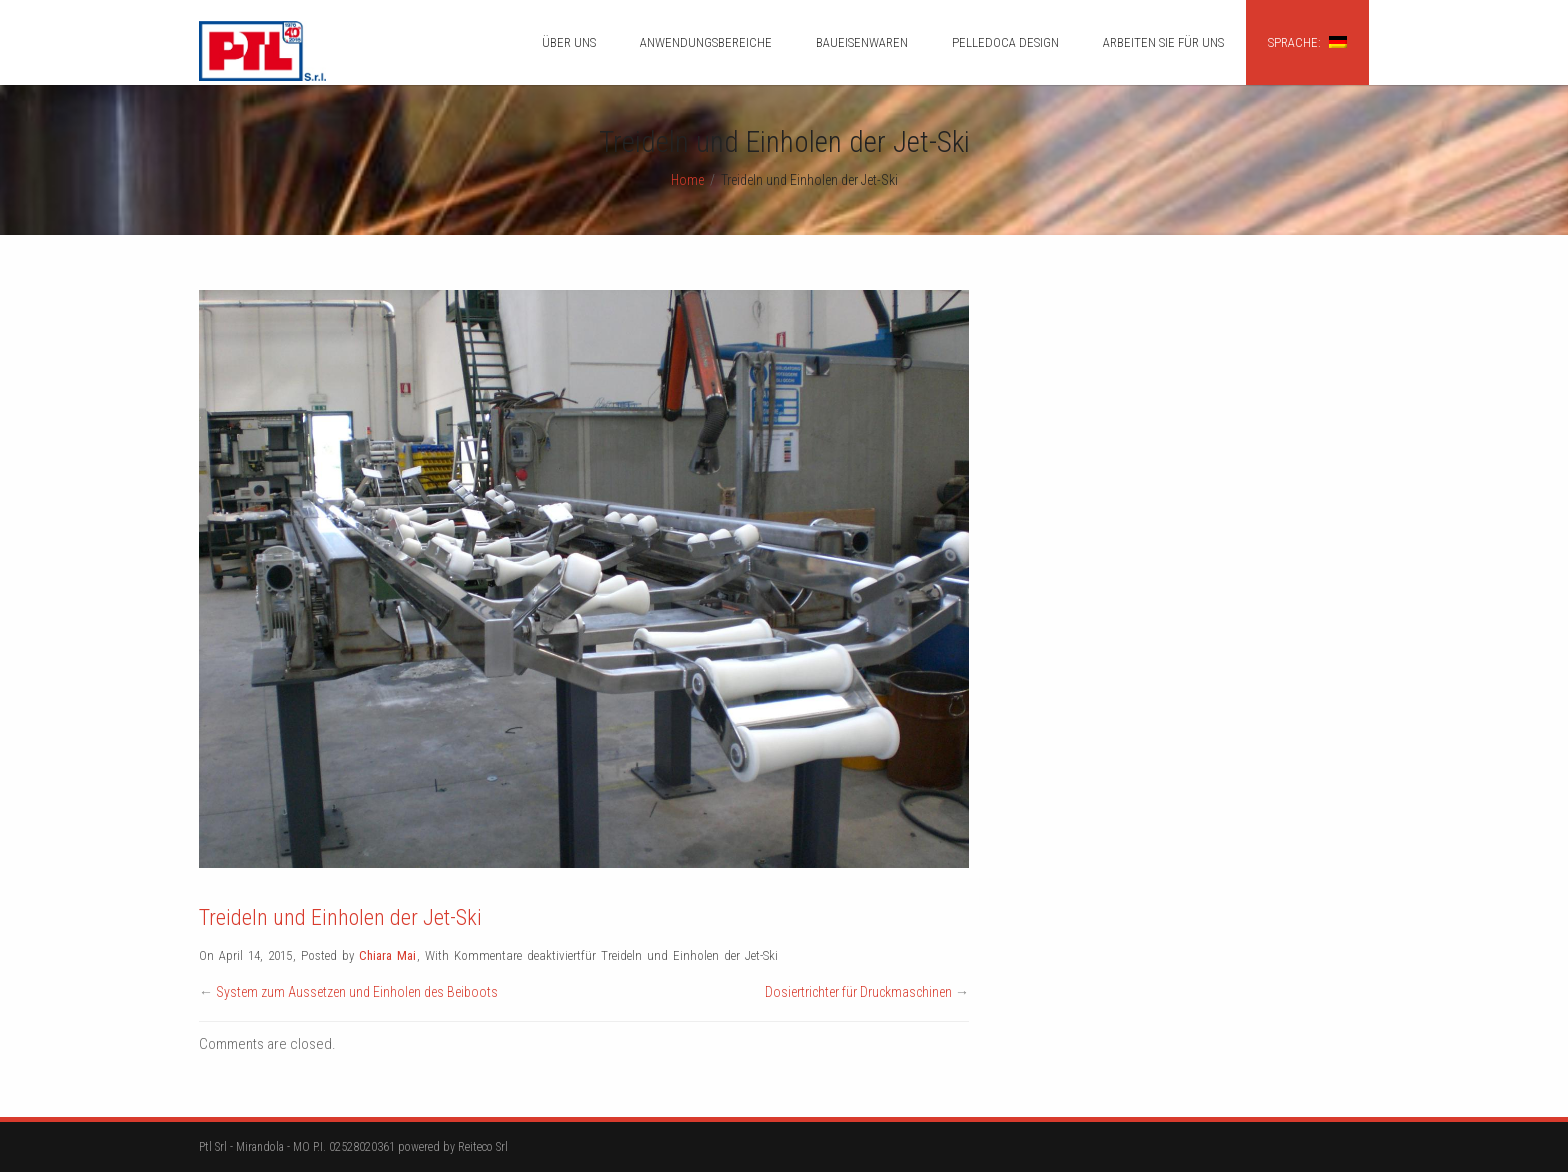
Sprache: (1307, 42)
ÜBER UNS (569, 42)
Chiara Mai (387, 955)
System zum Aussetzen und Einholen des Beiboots (357, 992)
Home (687, 180)
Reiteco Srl (483, 1147)
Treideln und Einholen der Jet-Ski (340, 917)
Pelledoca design (1005, 42)
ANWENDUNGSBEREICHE (706, 42)
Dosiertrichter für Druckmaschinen (858, 992)
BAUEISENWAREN (862, 42)
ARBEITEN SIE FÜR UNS (1163, 42)
